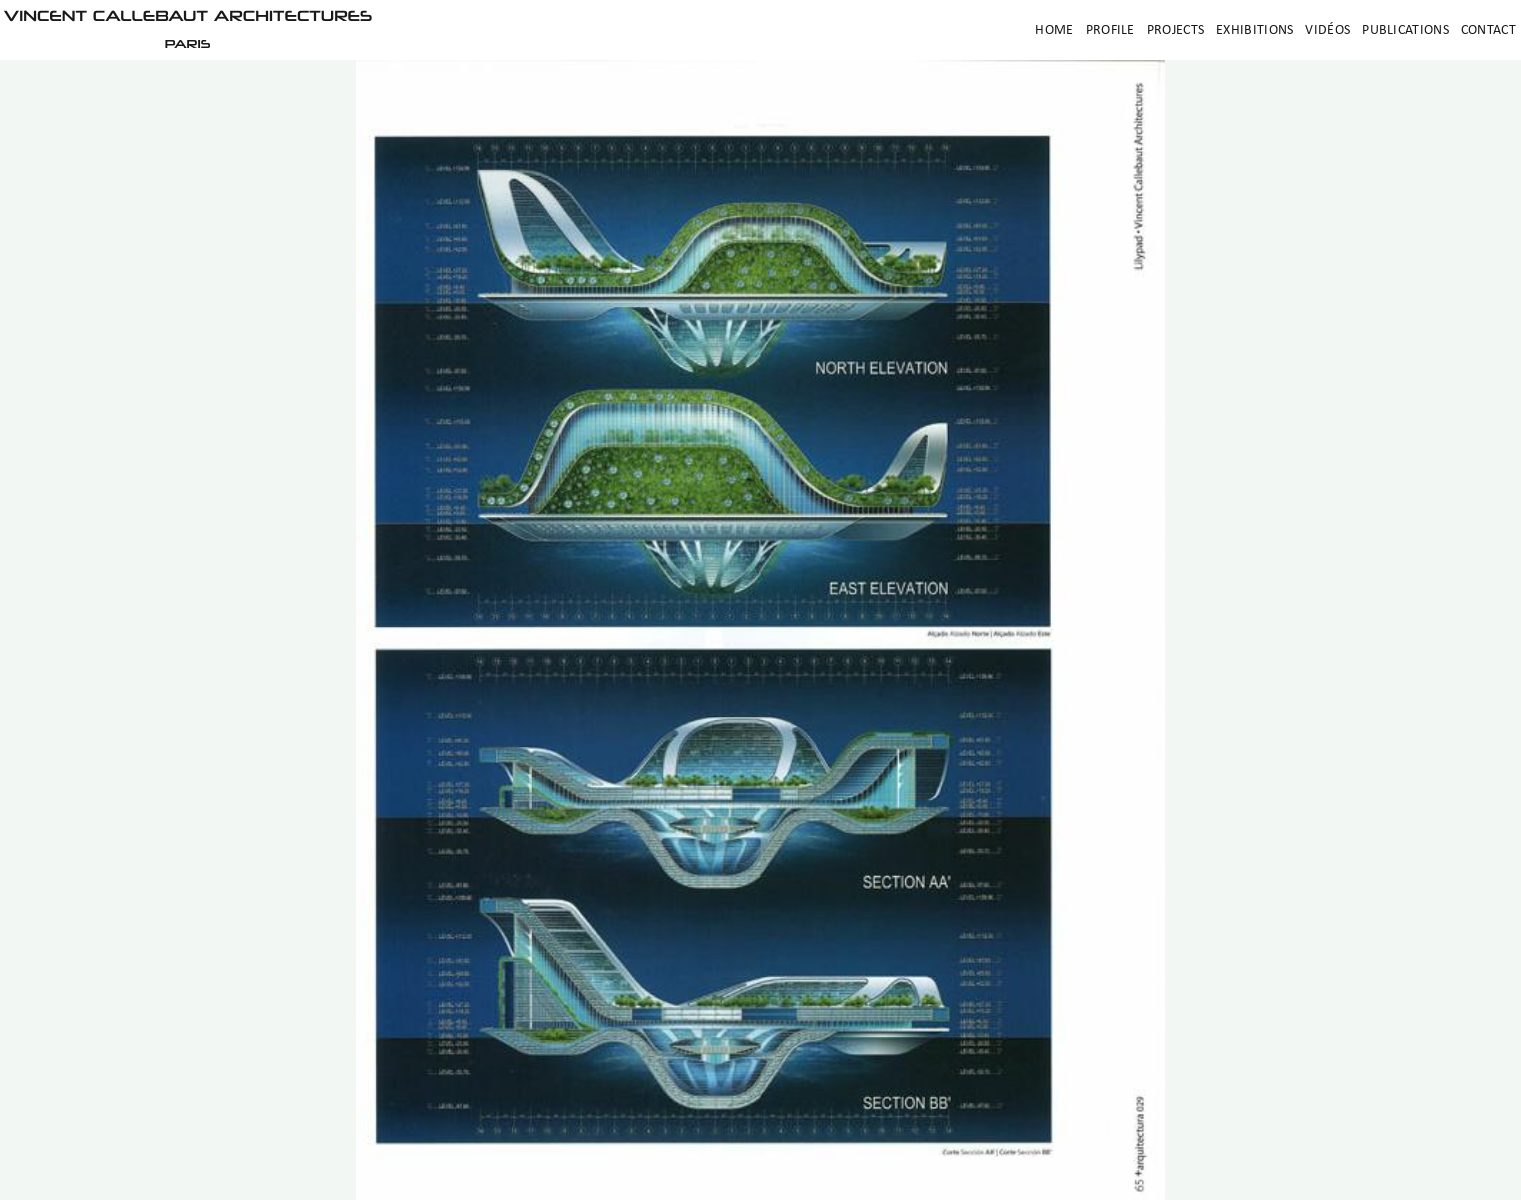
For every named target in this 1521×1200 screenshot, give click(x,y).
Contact (1488, 30)
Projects (1175, 30)
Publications (1405, 30)
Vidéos (1327, 30)
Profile (1110, 30)
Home (1054, 30)
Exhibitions (1254, 30)
